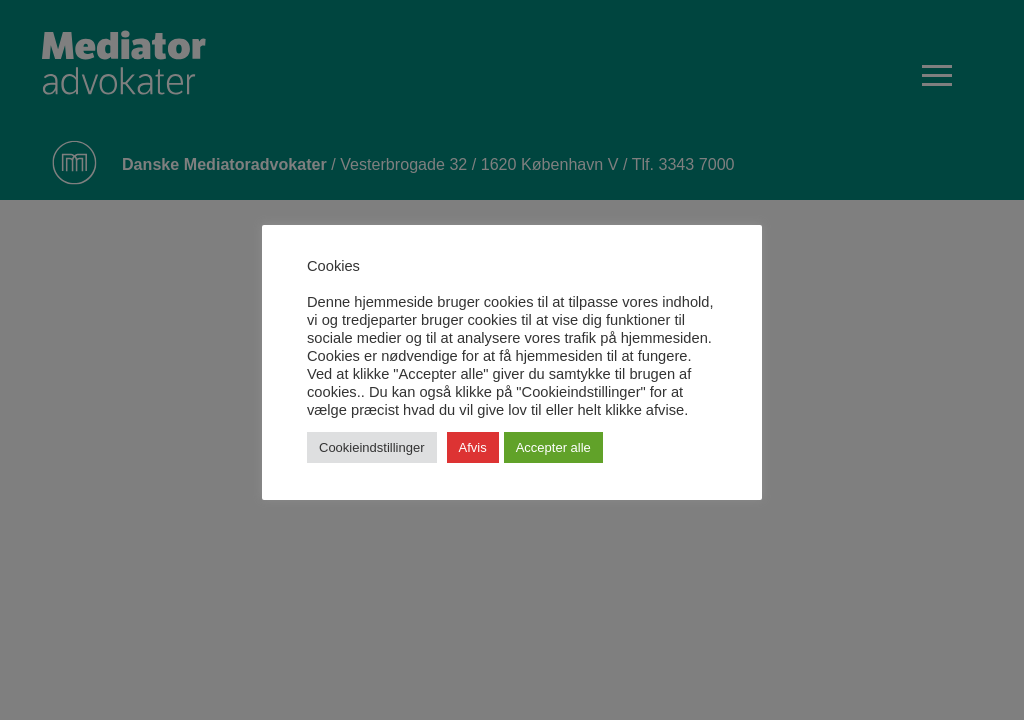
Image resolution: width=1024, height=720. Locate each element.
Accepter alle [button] (553, 447)
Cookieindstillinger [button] (372, 447)
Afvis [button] (473, 447)
